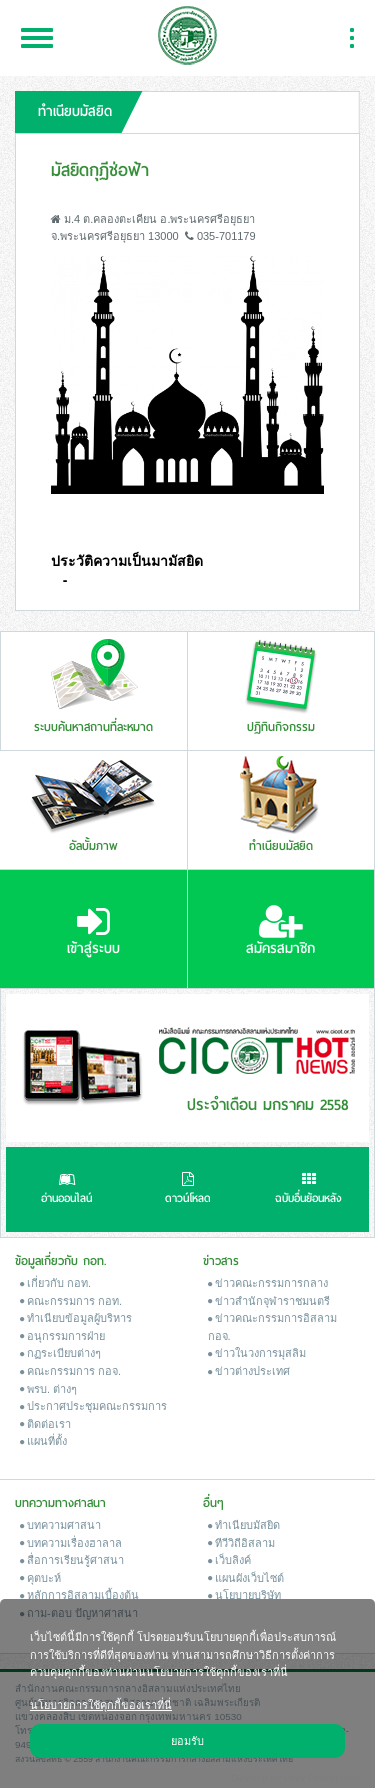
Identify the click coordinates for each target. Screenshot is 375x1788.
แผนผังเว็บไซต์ (246, 1578)
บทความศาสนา (60, 1525)
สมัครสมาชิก (280, 931)
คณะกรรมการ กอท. (71, 1301)
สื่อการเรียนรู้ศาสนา (72, 1560)
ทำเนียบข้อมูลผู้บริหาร (76, 1318)
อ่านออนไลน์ (66, 1190)
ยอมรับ (187, 1740)
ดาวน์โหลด (188, 1190)
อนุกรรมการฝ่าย (62, 1336)
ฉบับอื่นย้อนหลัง (308, 1190)
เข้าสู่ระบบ (93, 931)
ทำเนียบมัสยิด (244, 1525)
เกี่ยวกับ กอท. (55, 1283)
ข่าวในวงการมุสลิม (257, 1353)
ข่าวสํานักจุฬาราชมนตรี (269, 1301)
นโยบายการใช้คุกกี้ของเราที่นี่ (101, 1704)
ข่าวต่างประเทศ (249, 1371)
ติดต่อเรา (45, 1424)
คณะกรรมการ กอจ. (70, 1371)
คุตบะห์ (40, 1578)
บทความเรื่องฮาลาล (71, 1543)
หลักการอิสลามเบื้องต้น (79, 1595)
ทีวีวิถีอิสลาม (241, 1543)
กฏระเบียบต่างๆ (60, 1353)
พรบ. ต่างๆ (48, 1389)
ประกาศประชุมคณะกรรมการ (93, 1406)
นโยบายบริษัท (244, 1595)
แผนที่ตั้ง (43, 1441)
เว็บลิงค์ (229, 1560)
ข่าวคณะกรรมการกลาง (268, 1283)
